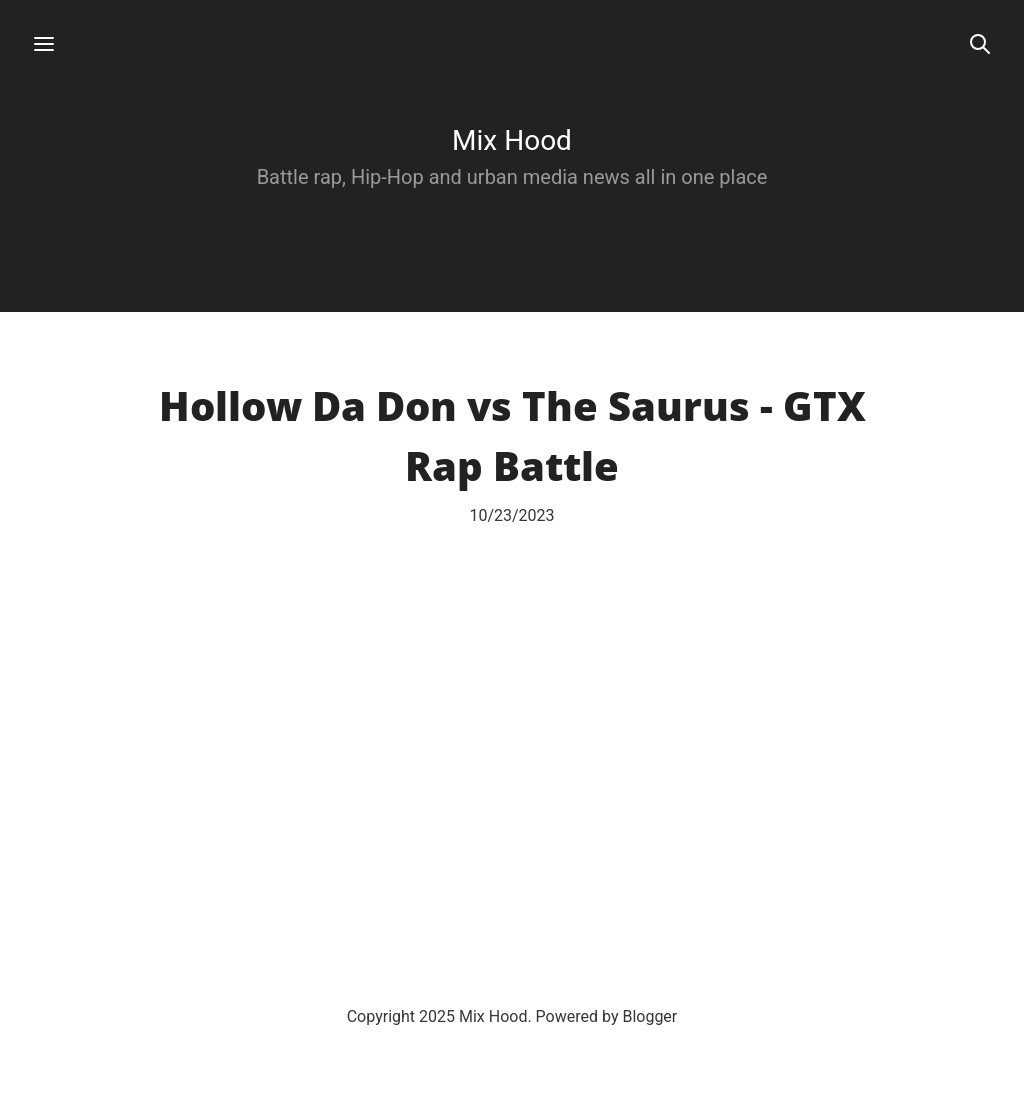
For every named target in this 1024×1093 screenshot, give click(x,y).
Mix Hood (512, 140)
